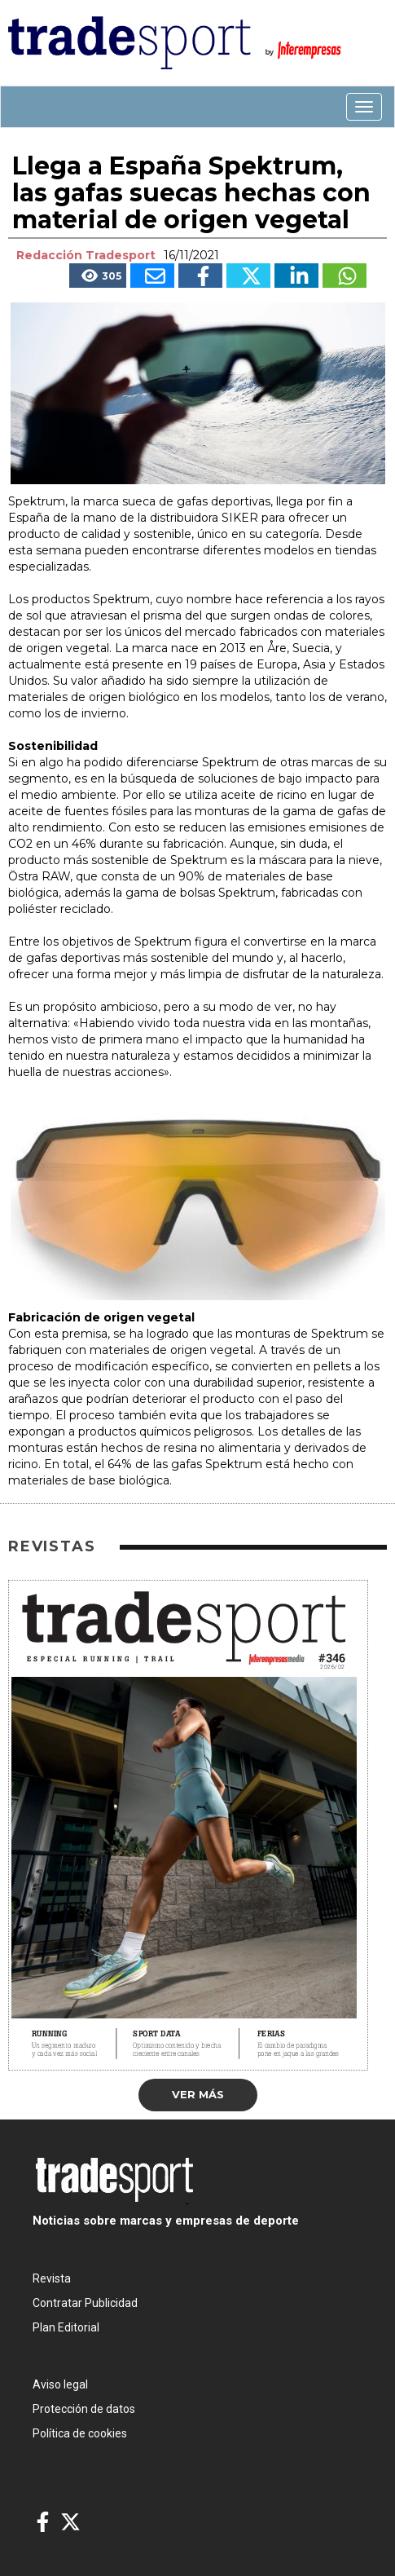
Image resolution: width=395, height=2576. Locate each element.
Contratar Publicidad (85, 2302)
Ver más (198, 2094)
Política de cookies (80, 2433)
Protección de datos (84, 2408)
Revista (52, 2278)
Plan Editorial (66, 2327)
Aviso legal (60, 2384)
